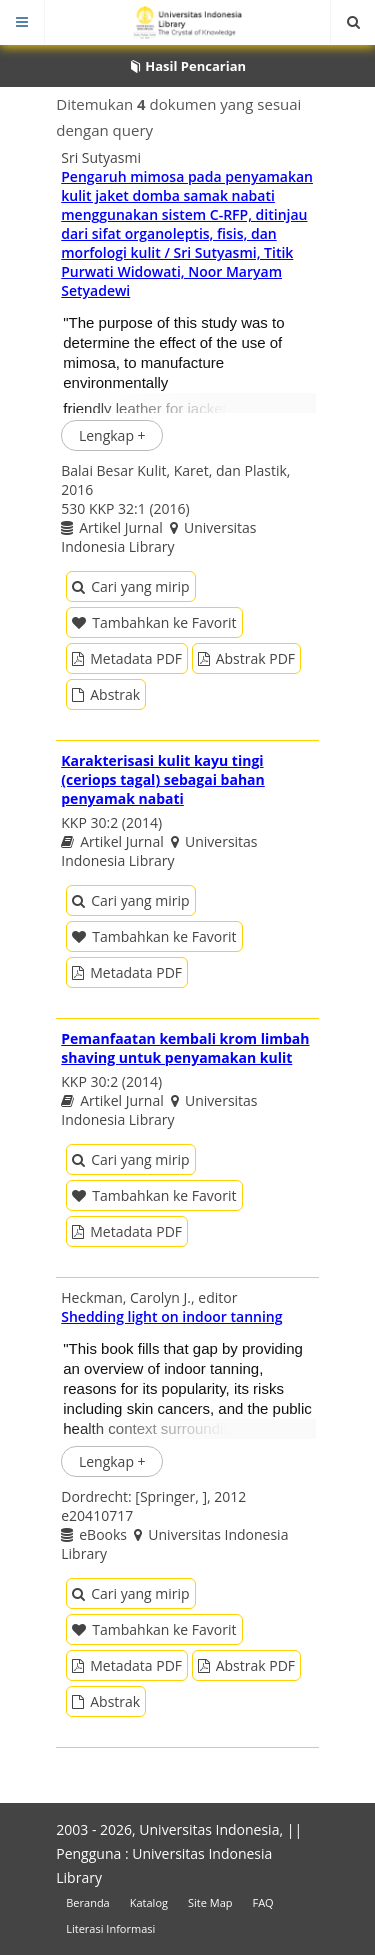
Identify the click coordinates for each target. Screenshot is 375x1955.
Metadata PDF (127, 658)
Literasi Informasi (110, 1928)
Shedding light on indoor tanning (171, 1316)
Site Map (210, 1902)
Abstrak (106, 694)
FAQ (262, 1902)
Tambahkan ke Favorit (154, 622)
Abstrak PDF (246, 658)
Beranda (87, 1902)
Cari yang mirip (130, 586)
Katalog (149, 1902)
